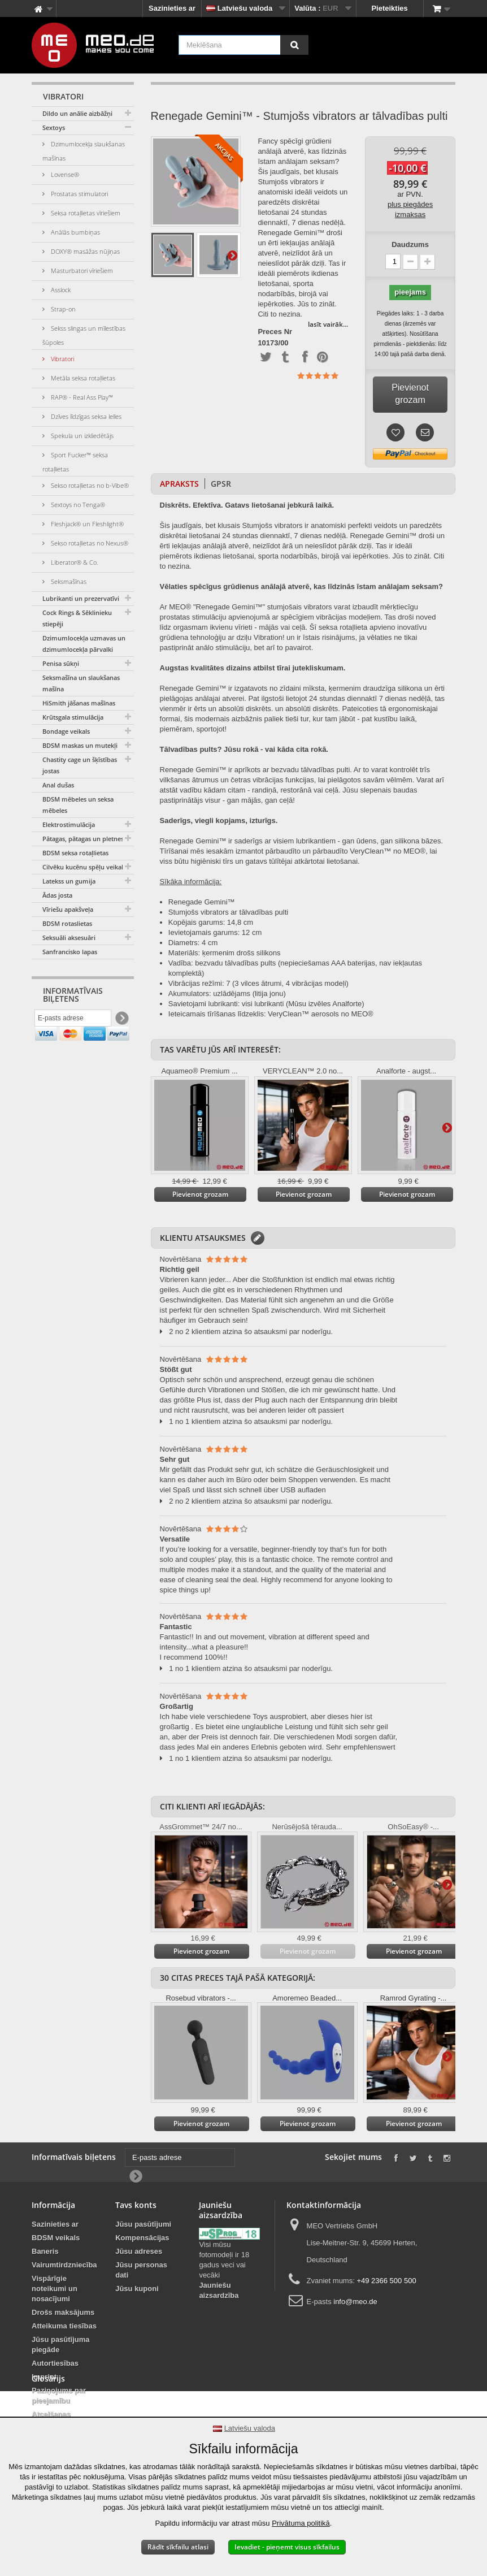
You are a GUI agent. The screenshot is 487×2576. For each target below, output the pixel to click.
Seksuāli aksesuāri (68, 937)
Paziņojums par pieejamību (59, 2395)
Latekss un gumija (68, 881)
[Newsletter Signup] (121, 1020)
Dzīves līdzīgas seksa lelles (85, 416)
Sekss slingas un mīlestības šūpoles (83, 335)
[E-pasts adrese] (72, 1020)
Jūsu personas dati (141, 2270)
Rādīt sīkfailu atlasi (177, 2547)
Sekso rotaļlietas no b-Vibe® (89, 485)
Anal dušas (58, 785)
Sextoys (53, 127)
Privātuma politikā (301, 2523)
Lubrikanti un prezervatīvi (80, 598)
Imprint (44, 2376)
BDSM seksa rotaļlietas (75, 852)
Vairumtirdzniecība (64, 2265)
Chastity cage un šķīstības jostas (79, 765)
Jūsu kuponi (137, 2288)
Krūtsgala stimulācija (72, 717)
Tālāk (232, 255)
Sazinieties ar (172, 8)
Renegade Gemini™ (201, 902)
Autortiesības (55, 2363)
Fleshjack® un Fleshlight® (86, 523)
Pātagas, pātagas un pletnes (83, 838)
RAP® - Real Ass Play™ (81, 397)
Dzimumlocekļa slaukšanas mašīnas (83, 151)
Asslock (60, 289)
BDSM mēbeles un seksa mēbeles (78, 805)
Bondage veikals (66, 731)
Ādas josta (57, 895)
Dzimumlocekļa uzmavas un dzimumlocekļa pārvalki (83, 643)
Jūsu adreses (138, 2251)
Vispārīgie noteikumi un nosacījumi (54, 2288)
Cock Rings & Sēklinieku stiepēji (77, 618)
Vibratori (61, 358)
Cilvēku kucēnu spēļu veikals (84, 867)
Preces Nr (275, 332)
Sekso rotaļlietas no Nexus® (88, 543)
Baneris (45, 2251)
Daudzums (410, 244)
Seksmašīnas (67, 581)
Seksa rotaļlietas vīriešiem (84, 213)
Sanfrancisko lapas (69, 951)
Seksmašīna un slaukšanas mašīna (81, 683)
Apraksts (179, 483)
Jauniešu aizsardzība (218, 2290)
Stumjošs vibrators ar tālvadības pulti (228, 912)
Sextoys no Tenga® (77, 504)
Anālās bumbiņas (74, 232)
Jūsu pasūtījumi (143, 2224)
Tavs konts (135, 2205)
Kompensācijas (142, 2237)
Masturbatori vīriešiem (81, 270)
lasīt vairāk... (328, 324)
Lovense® (64, 174)
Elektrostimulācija (68, 824)
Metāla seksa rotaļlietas (82, 378)
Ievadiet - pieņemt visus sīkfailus (287, 2547)
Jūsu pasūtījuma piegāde (61, 2344)
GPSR (221, 483)
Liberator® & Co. (73, 562)
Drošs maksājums (63, 2312)
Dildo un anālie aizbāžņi (77, 113)
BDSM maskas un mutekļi (80, 745)
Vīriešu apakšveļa (67, 909)
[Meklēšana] (294, 45)
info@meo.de (355, 2301)
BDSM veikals (56, 2237)
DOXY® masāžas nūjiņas (84, 251)
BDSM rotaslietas (67, 923)
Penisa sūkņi (60, 663)
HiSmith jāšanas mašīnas (78, 703)
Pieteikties (389, 8)
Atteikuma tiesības (64, 2326)
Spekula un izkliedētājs (81, 435)
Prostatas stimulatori (78, 193)
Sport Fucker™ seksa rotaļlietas (75, 462)
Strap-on (62, 309)
